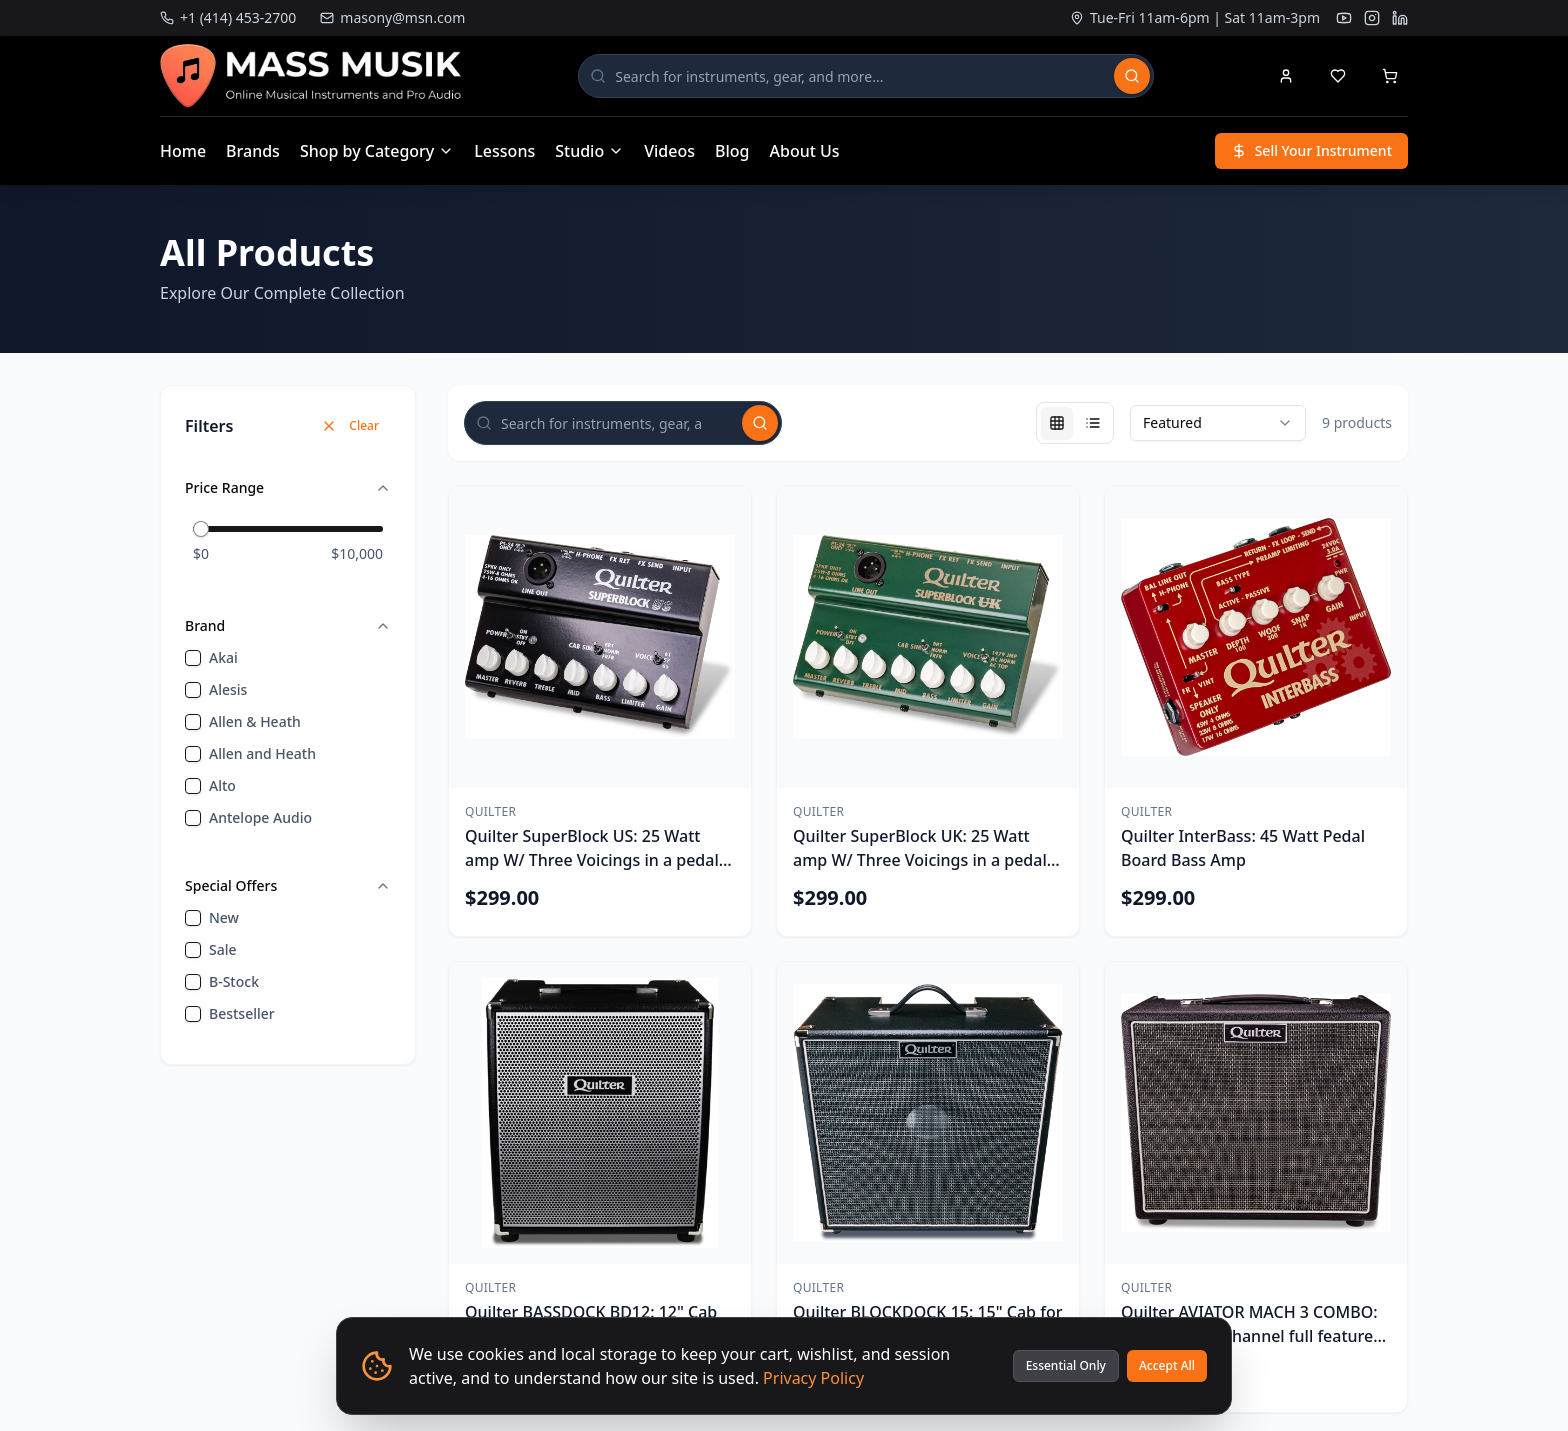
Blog (732, 151)
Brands (253, 151)
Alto (222, 785)
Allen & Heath (255, 721)
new (224, 917)
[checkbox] (193, 658)
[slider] (201, 529)
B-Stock (234, 981)
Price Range (288, 487)
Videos (669, 151)
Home (183, 151)
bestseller (242, 1013)
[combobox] (1218, 423)
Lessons (504, 151)
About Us (805, 151)
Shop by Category (377, 151)
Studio (589, 151)
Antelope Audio (260, 817)
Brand (288, 625)
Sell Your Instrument (1311, 150)
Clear (350, 425)
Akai (223, 657)
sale (223, 949)
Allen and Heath (262, 753)
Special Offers (288, 885)
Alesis (228, 689)
